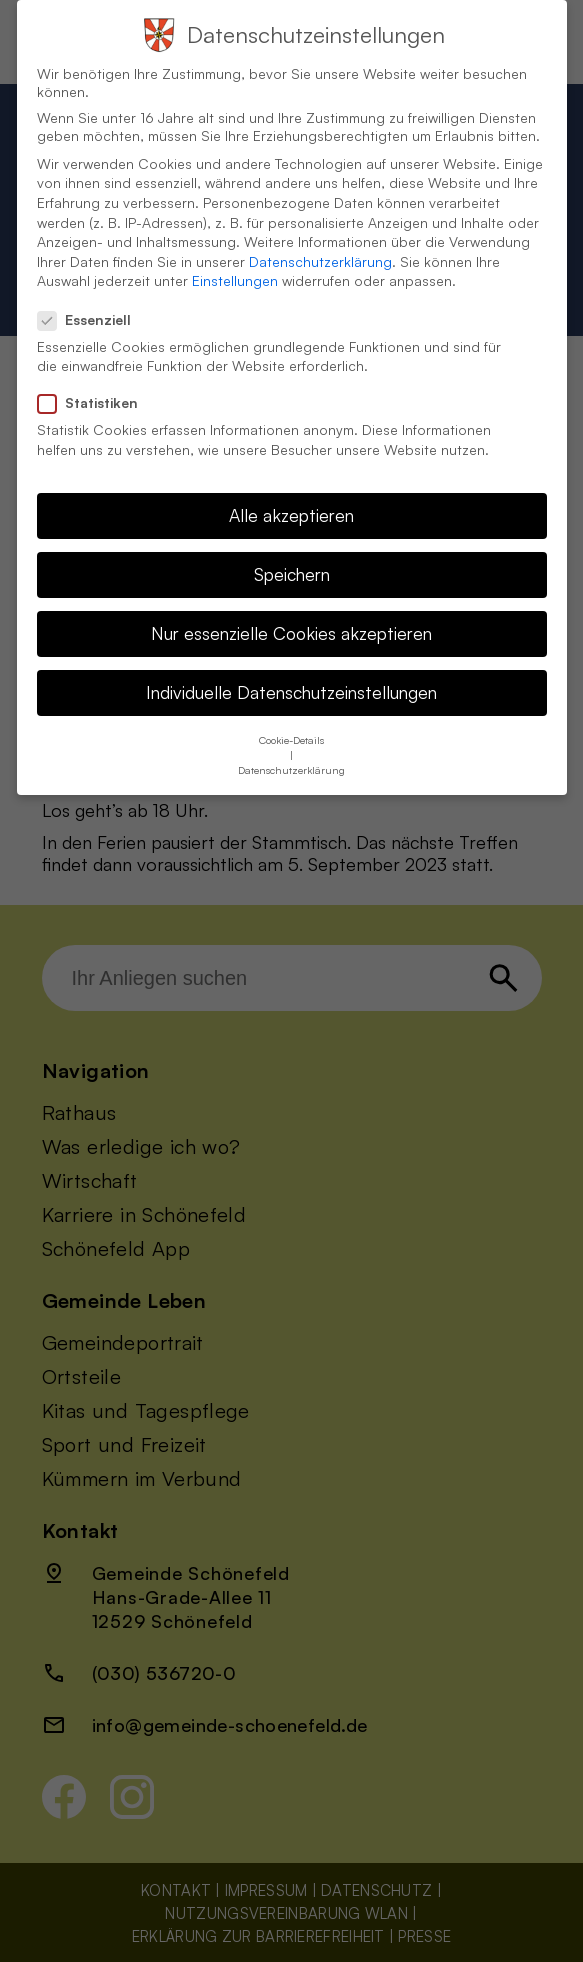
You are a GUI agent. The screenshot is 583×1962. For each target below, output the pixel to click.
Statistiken (96, 380)
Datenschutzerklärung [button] (291, 747)
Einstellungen (235, 257)
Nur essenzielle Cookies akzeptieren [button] (291, 610)
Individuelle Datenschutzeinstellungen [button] (291, 669)
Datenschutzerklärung (320, 238)
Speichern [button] (292, 551)
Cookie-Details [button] (291, 717)
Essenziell (92, 297)
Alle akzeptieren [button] (291, 492)
